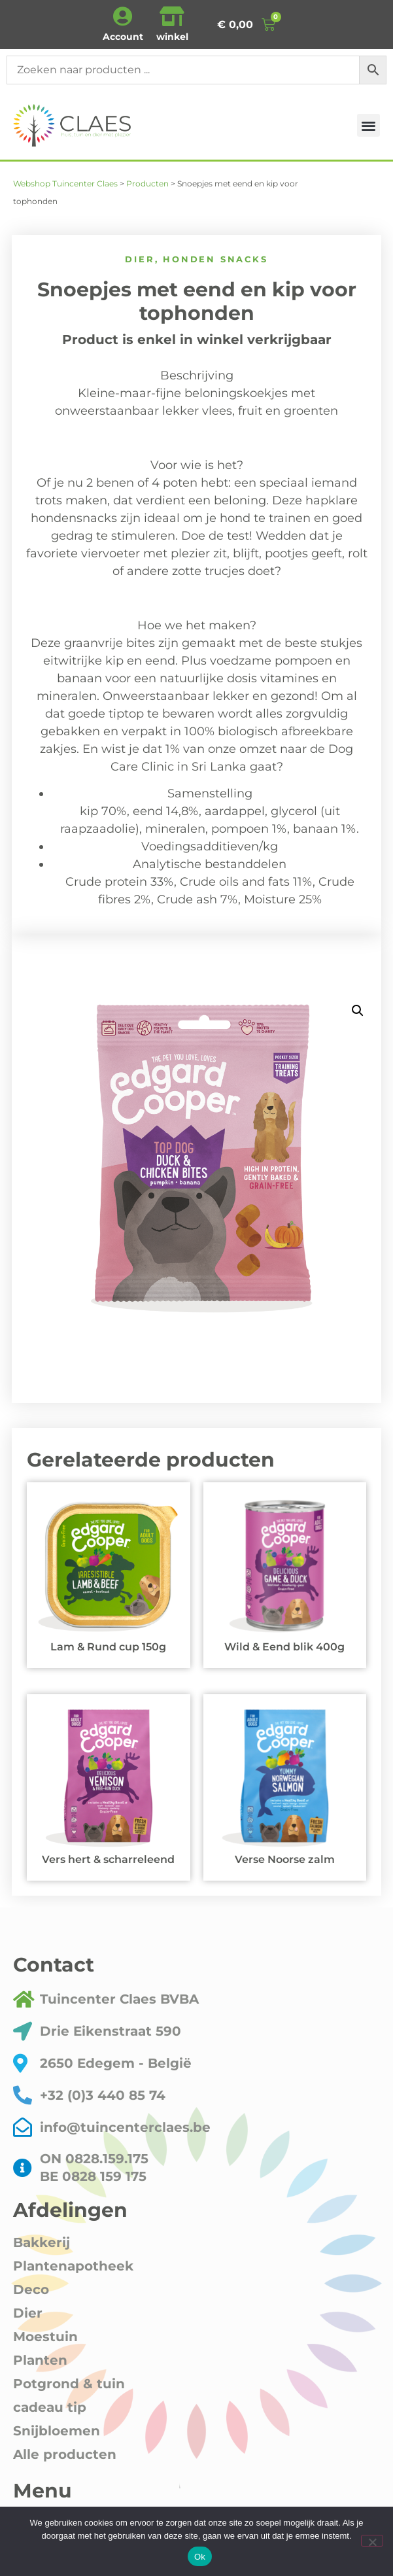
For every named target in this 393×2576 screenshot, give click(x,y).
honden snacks (215, 259)
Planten (40, 2360)
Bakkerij (41, 2242)
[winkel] (172, 16)
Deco (31, 2289)
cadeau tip (49, 2407)
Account (123, 37)
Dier (139, 259)
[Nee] (372, 2541)
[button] (368, 125)
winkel (172, 37)
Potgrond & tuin (69, 2384)
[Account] (123, 16)
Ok (199, 2557)
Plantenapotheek (73, 2266)
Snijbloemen (56, 2431)
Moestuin (45, 2336)
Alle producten (64, 2454)
